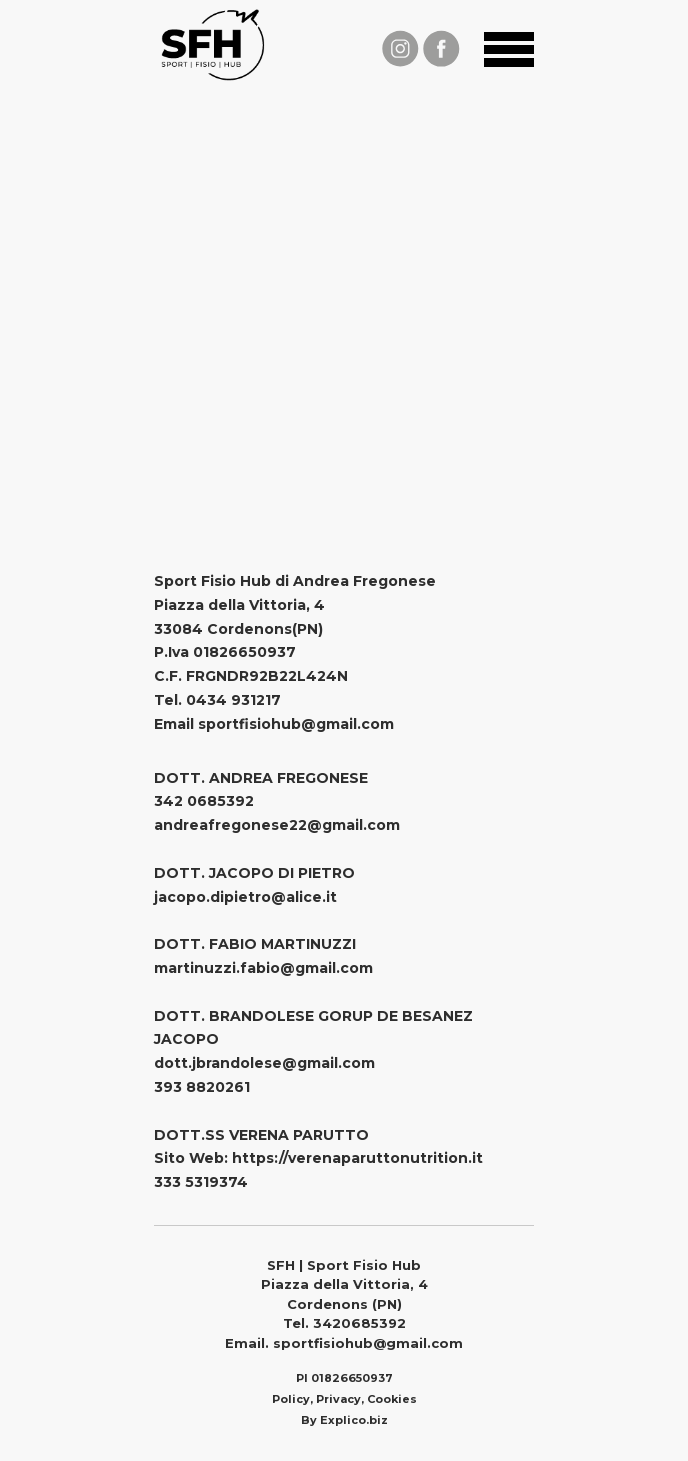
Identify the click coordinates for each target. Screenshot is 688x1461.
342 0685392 (204, 801)
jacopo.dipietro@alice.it (245, 897)
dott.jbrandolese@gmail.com (264, 1063)
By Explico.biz (344, 1420)
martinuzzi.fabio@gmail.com (263, 968)
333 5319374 (201, 1182)
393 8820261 (202, 1087)
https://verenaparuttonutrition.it (357, 1158)
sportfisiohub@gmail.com (296, 724)
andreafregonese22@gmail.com (277, 825)
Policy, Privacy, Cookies (344, 1399)
